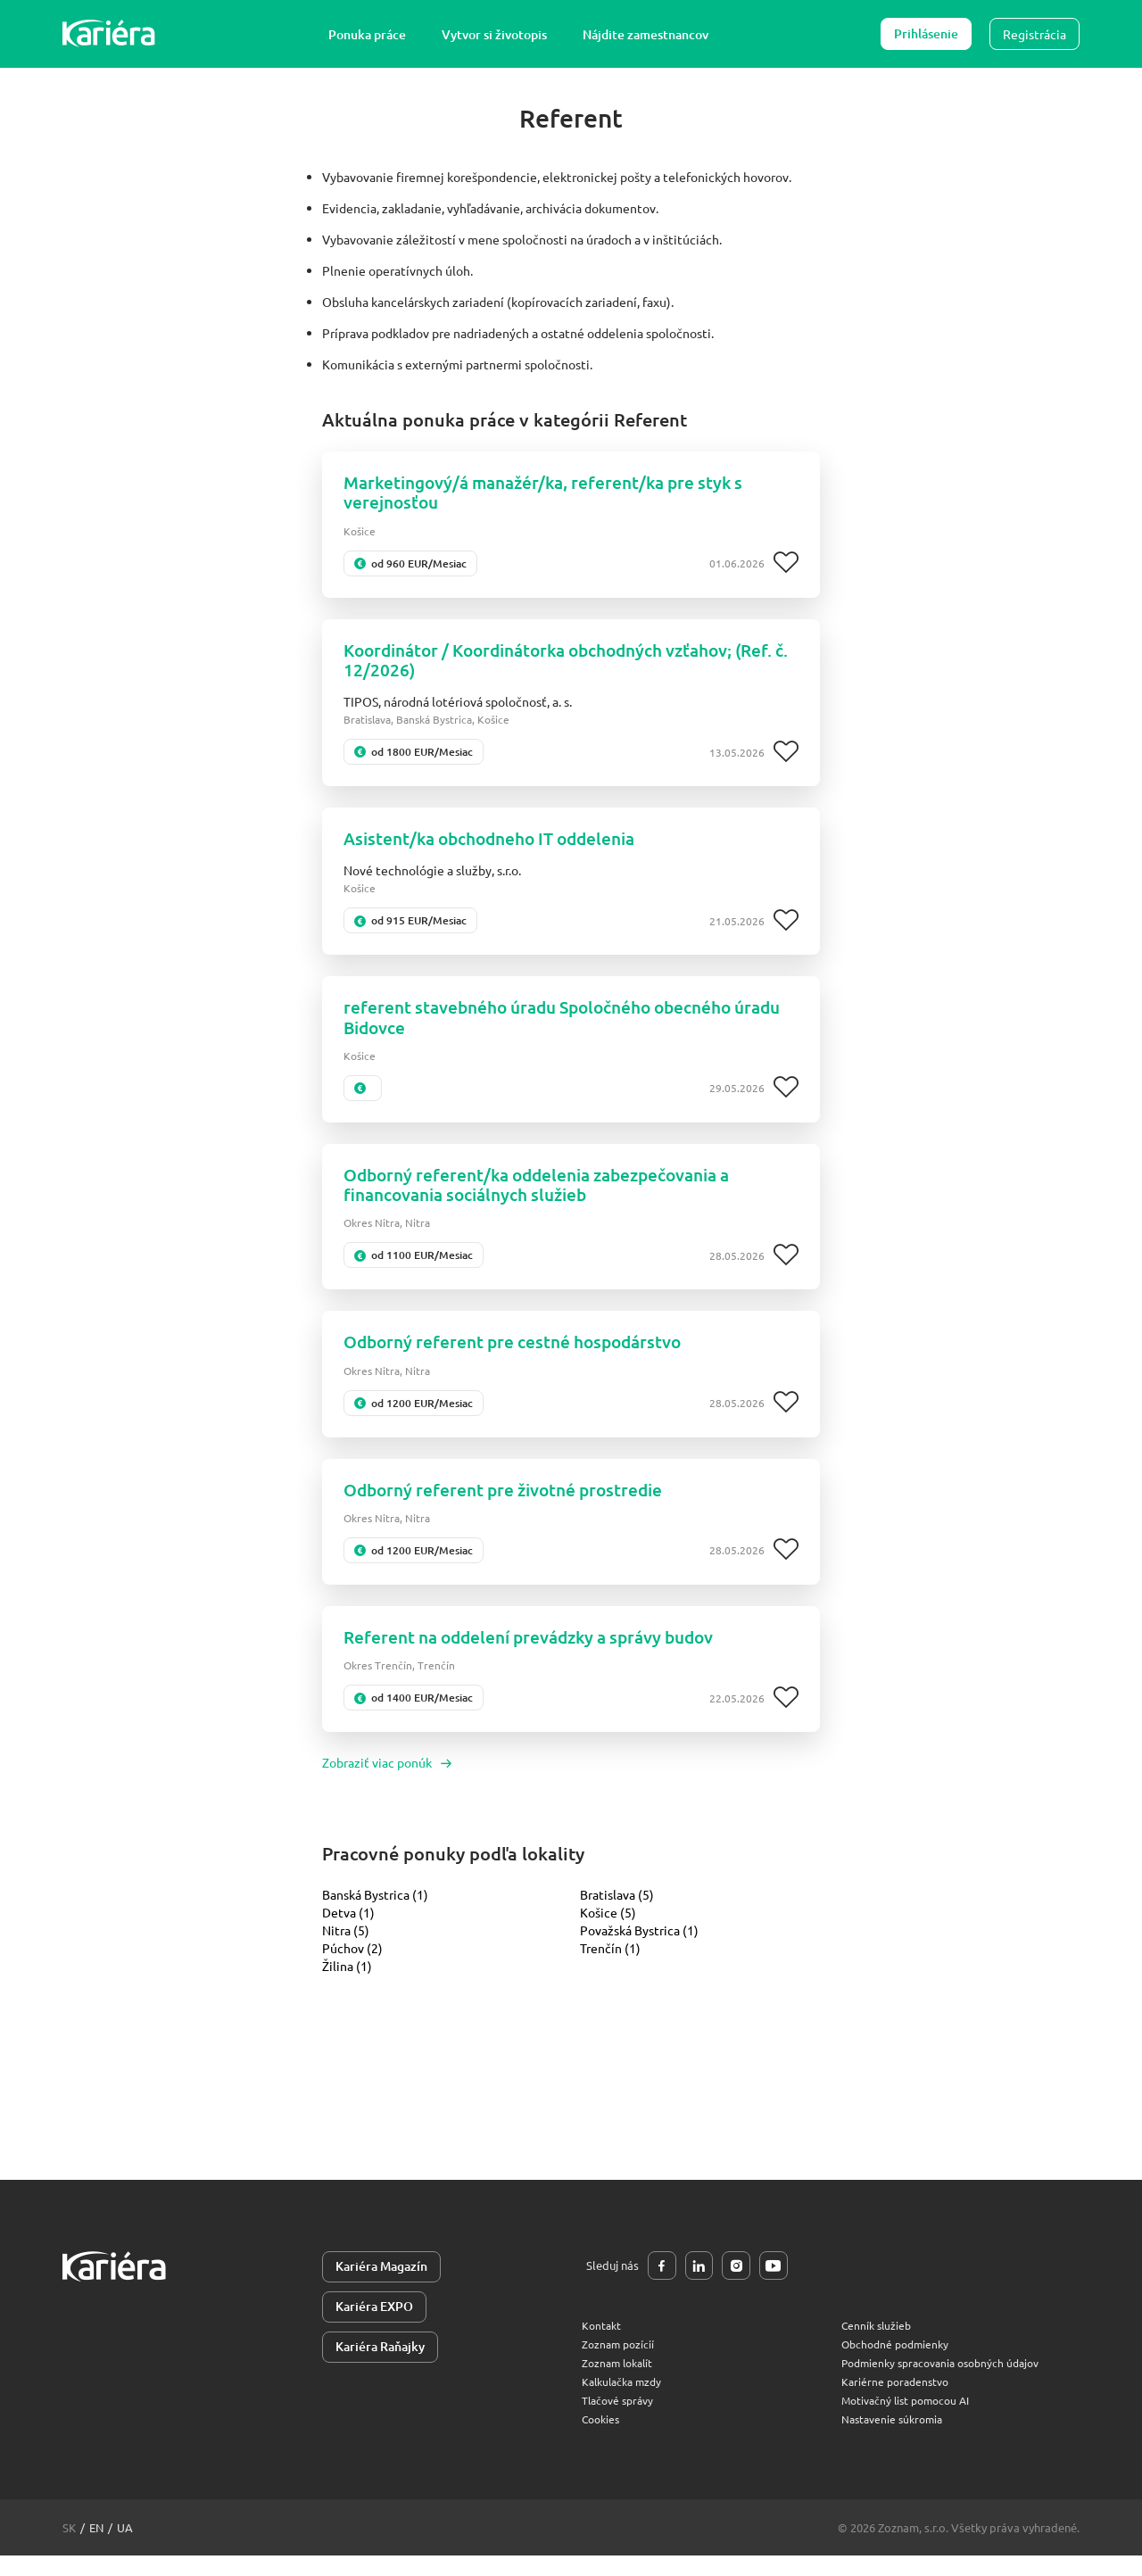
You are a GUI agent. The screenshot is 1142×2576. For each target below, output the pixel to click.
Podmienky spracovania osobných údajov (948, 2382)
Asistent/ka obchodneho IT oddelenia (499, 846)
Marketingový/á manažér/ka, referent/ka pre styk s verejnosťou (554, 494)
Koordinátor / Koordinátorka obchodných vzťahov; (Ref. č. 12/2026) (553, 664)
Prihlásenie (926, 33)
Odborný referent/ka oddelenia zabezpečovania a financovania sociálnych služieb (549, 1197)
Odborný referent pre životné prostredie (511, 1506)
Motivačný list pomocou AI (911, 2420)
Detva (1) (348, 1931)
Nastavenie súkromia (895, 2439)
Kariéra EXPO (374, 2326)
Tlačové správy (621, 2420)
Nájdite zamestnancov (650, 34)
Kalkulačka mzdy (625, 2401)
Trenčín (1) (610, 1967)
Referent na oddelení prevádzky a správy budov (541, 1655)
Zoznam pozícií (620, 2364)
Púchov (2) (352, 1967)
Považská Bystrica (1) (639, 1949)
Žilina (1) (347, 1984)
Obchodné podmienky (898, 2364)
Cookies (603, 2439)
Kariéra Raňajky (380, 2367)
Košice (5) (608, 1931)
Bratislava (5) (617, 1913)
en (96, 2547)
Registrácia (1034, 34)
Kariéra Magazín (381, 2285)
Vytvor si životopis (498, 34)
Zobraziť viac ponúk (386, 1781)
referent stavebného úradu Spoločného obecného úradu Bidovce (549, 1027)
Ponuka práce (371, 34)
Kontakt (603, 2345)
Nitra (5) (345, 1949)
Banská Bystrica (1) (375, 1913)
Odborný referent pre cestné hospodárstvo (521, 1357)
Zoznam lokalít (620, 2382)
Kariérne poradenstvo (898, 2401)
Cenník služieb (878, 2345)
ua (125, 2547)
